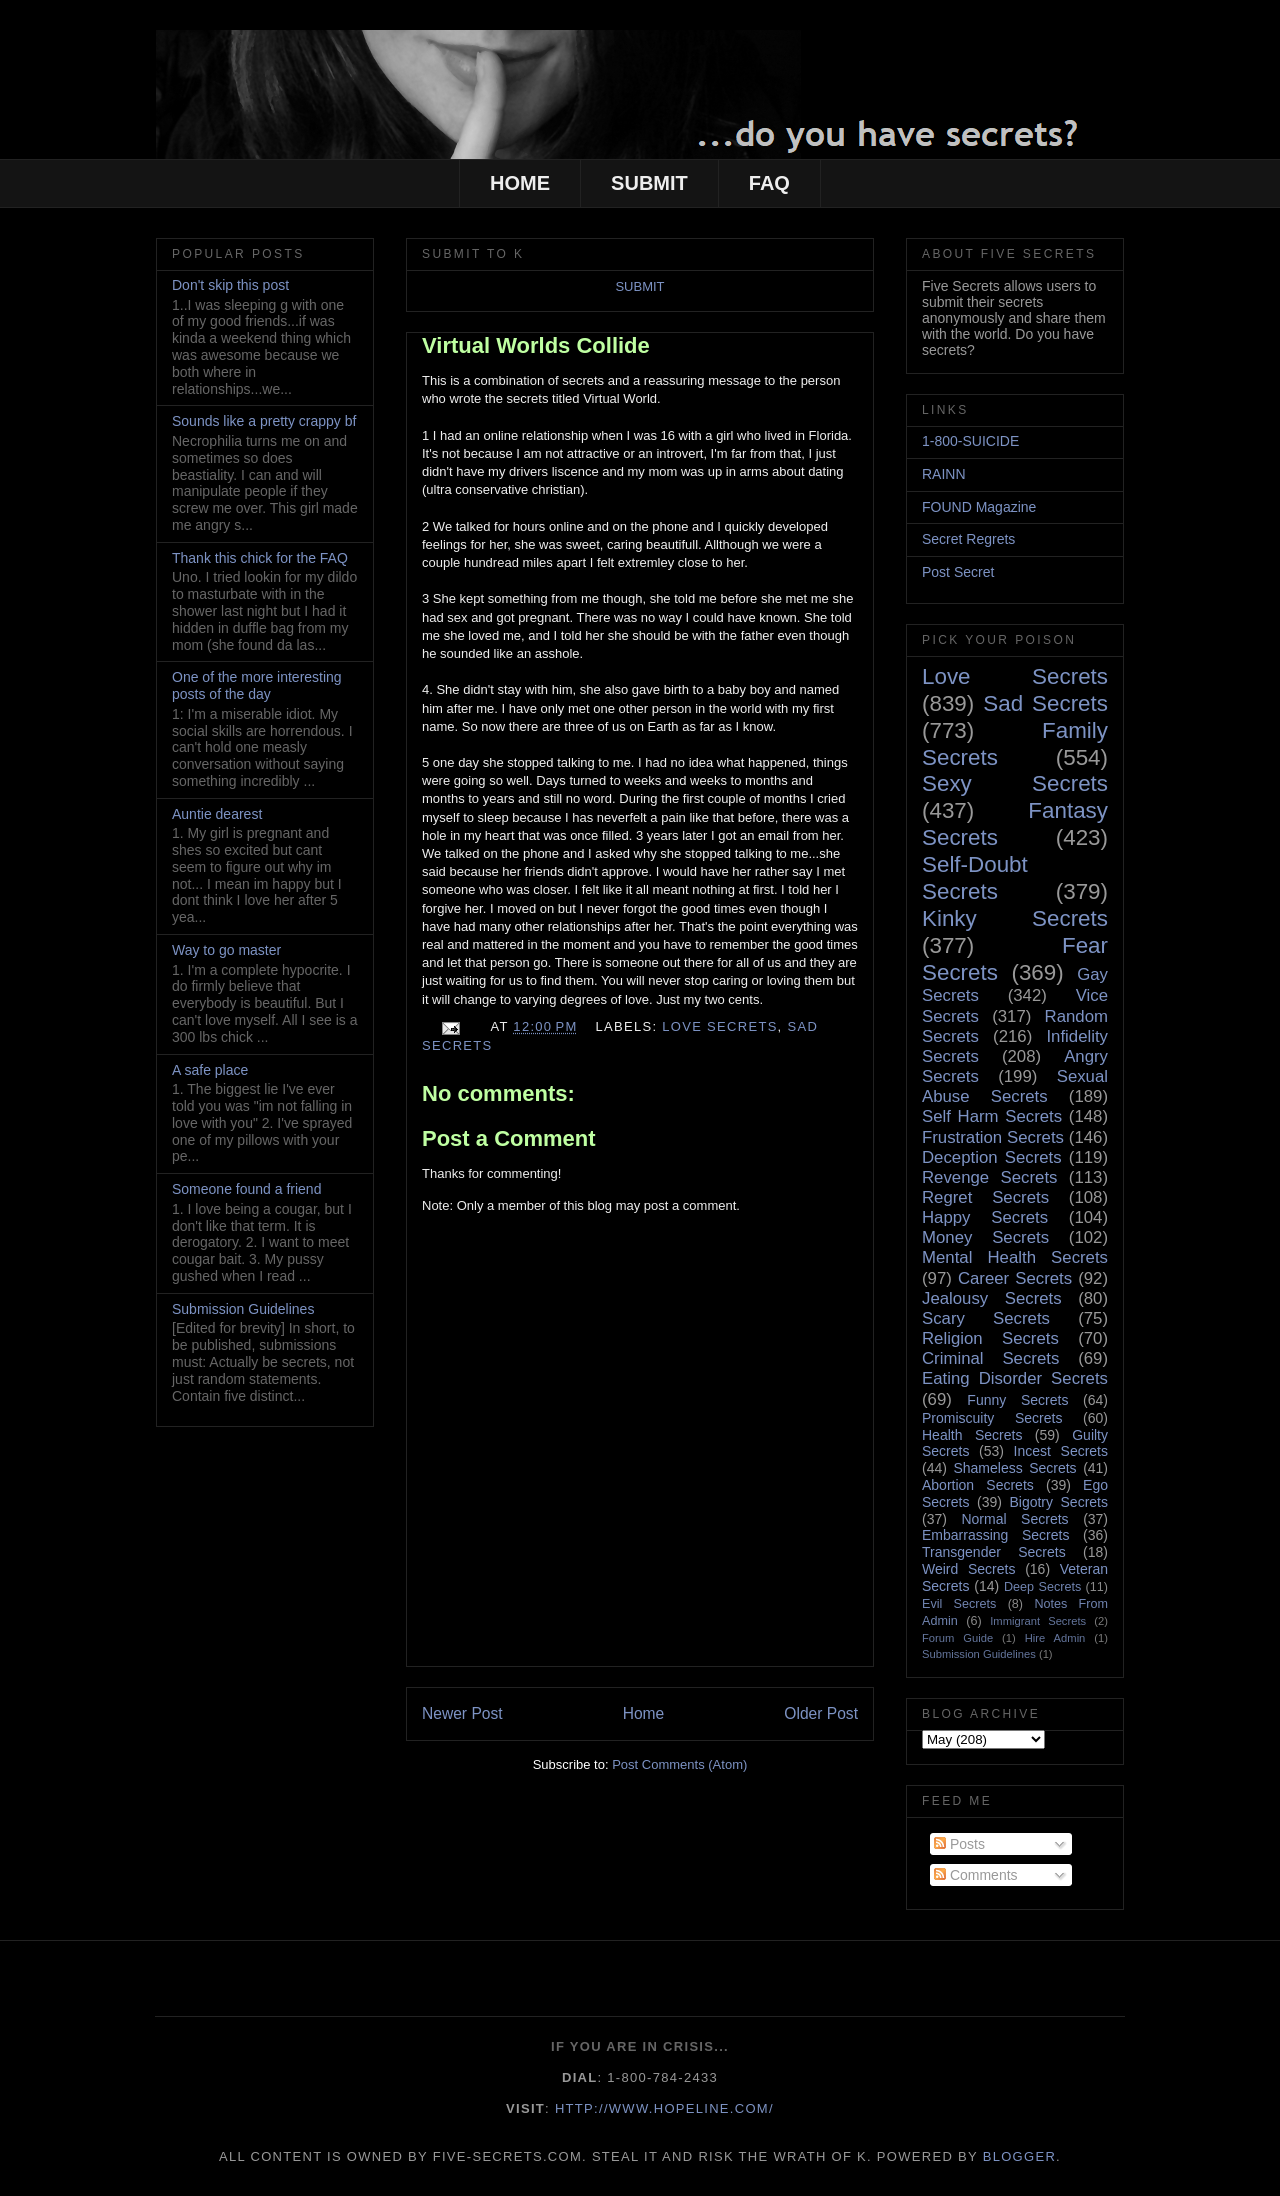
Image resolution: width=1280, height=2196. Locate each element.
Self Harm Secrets (992, 1116)
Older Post (821, 1713)
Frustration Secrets (993, 1137)
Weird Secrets (968, 1569)
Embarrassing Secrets (995, 1535)
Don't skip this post (230, 285)
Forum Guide (957, 1638)
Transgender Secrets (994, 1552)
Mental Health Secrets (1015, 1257)
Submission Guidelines (243, 1309)
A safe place (210, 1070)
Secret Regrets (968, 539)
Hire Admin (1055, 1638)
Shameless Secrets (1014, 1468)
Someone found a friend (246, 1189)
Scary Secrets (986, 1318)
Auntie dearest (217, 814)
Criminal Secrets (990, 1358)
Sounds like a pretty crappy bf (264, 421)
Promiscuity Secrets (992, 1418)
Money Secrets (985, 1237)
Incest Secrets (1061, 1451)
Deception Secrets (992, 1157)
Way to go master (226, 950)
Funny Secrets (1017, 1400)
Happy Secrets (985, 1217)
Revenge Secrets (989, 1177)
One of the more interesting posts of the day (257, 685)
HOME (520, 183)
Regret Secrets (985, 1197)
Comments (976, 1875)
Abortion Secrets (978, 1485)
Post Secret (958, 572)
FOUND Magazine (979, 507)
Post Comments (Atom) (679, 1764)
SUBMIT (649, 183)
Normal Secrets (1014, 1519)
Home (644, 1713)
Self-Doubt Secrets (975, 878)
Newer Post (462, 1713)
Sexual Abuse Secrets (1015, 1086)
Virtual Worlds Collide (536, 345)
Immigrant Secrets (1038, 1621)
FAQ (769, 183)
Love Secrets (719, 1026)
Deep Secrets (1042, 1587)
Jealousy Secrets (992, 1298)
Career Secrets (1015, 1278)
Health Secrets (972, 1435)
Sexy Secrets (1015, 783)
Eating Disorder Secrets (1015, 1378)
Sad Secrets (1045, 703)
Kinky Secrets (1015, 918)
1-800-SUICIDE (970, 441)
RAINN (944, 474)
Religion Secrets (990, 1338)
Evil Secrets (959, 1604)
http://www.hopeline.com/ (664, 2108)
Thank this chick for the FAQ (260, 558)
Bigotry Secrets (1058, 1502)
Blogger (1019, 2156)
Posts (959, 1844)
